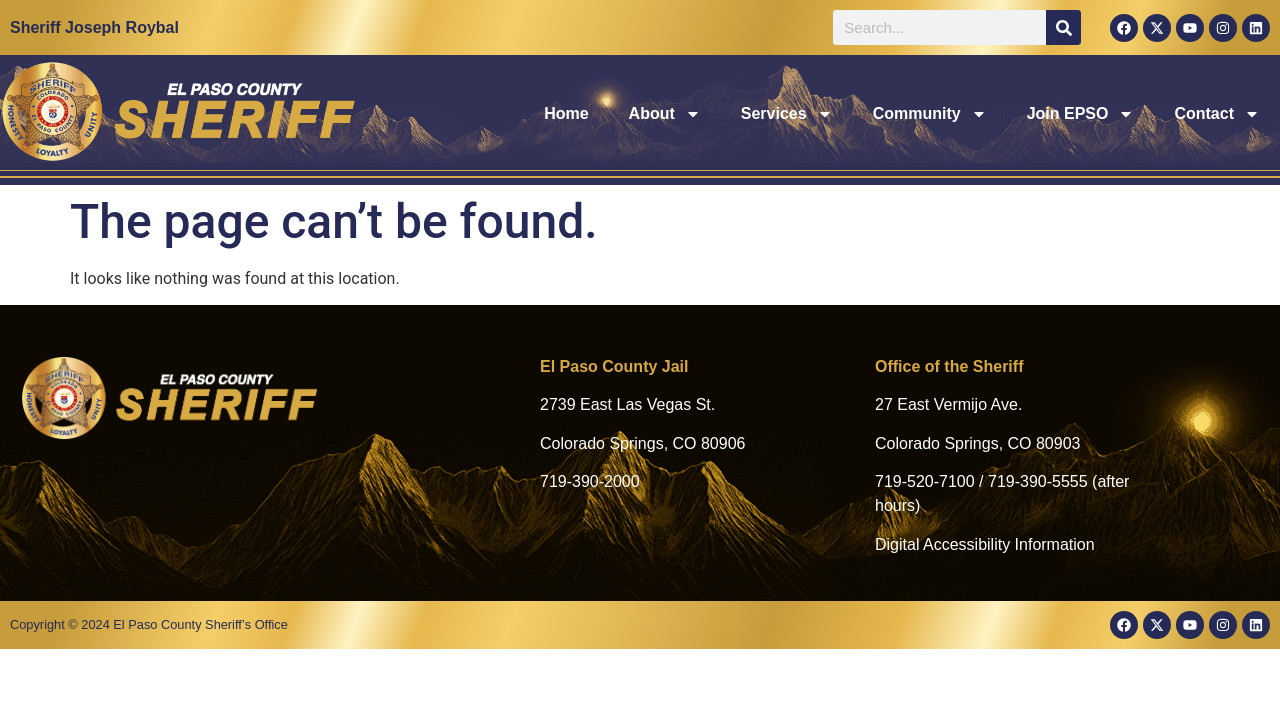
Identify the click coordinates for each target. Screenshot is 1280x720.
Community (930, 114)
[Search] (1063, 27)
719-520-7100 (925, 481)
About (665, 114)
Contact (1217, 114)
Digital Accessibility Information (985, 544)
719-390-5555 (1038, 481)
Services (787, 114)
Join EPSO (1081, 114)
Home (566, 113)
